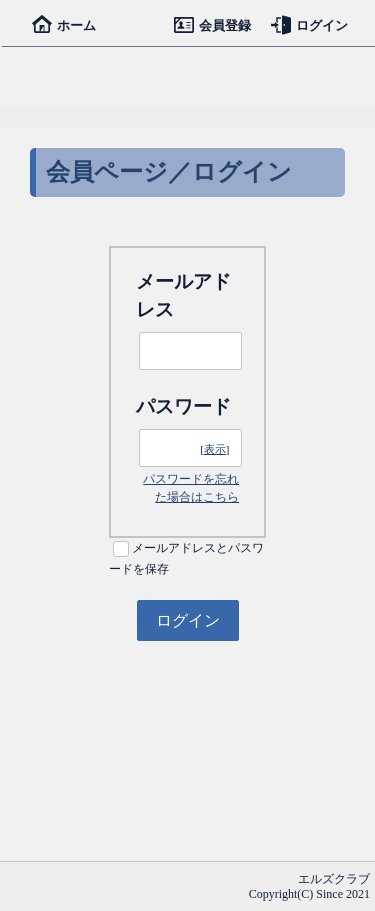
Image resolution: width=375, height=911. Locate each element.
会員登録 (212, 25)
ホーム (64, 25)
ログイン (309, 25)
